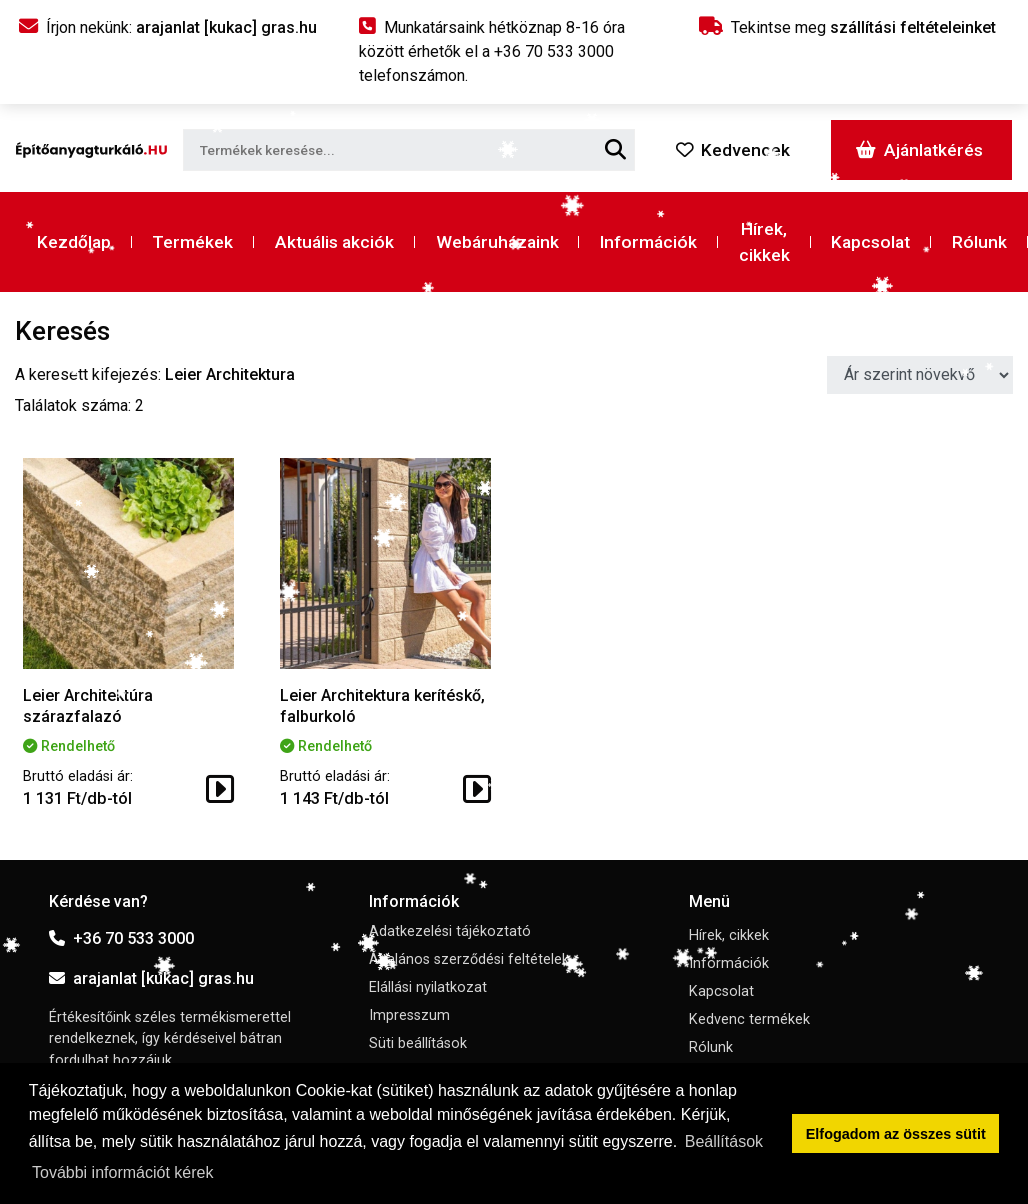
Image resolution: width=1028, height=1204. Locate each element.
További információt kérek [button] (122, 1172)
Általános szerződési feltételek (469, 959)
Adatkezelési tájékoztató (450, 931)
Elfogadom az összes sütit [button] (896, 1134)
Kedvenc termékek (749, 1019)
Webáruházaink (497, 242)
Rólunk (979, 242)
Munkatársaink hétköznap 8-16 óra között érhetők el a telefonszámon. (492, 51)
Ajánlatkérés (919, 150)
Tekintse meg (847, 27)
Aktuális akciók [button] (334, 242)
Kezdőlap (74, 242)
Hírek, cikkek (764, 242)
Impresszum (409, 1015)
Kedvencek (733, 150)
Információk (648, 242)
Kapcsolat (870, 242)
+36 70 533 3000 (121, 938)
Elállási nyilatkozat (428, 987)
